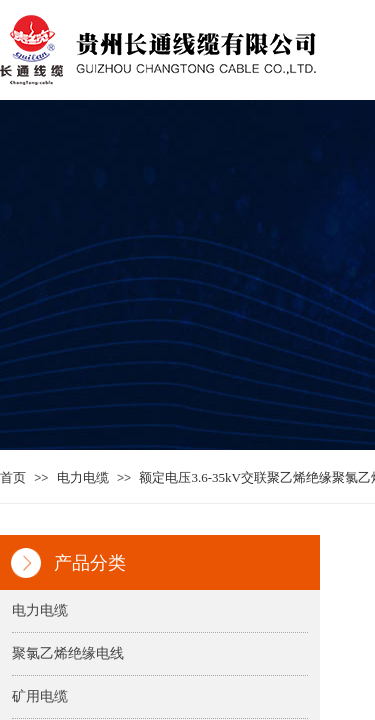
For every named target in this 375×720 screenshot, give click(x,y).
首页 (13, 477)
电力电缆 (83, 477)
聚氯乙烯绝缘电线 (68, 653)
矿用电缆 (40, 696)
